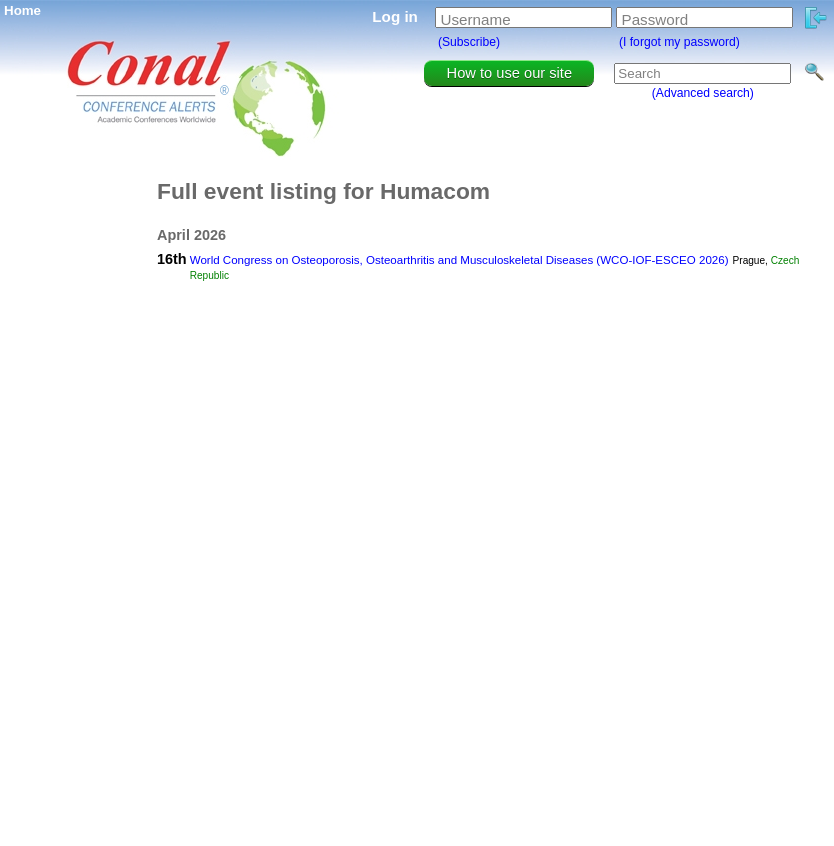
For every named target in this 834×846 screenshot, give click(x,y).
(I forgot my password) (679, 42)
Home (22, 10)
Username (476, 19)
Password (655, 19)
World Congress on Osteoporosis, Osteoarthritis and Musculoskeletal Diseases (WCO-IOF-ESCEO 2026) (459, 260)
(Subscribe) (469, 42)
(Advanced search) (703, 93)
